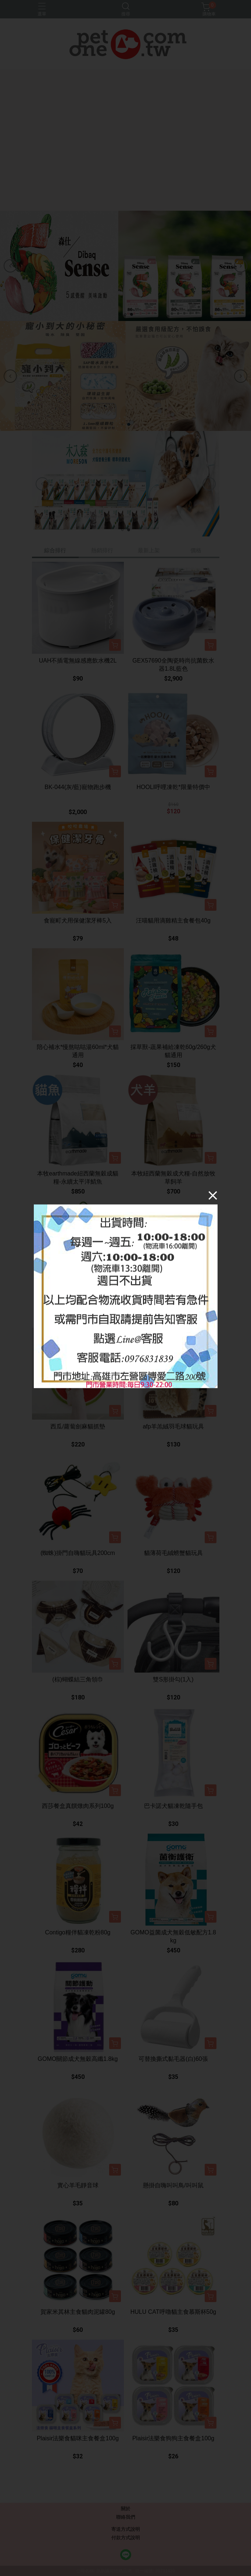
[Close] (212, 1195)
